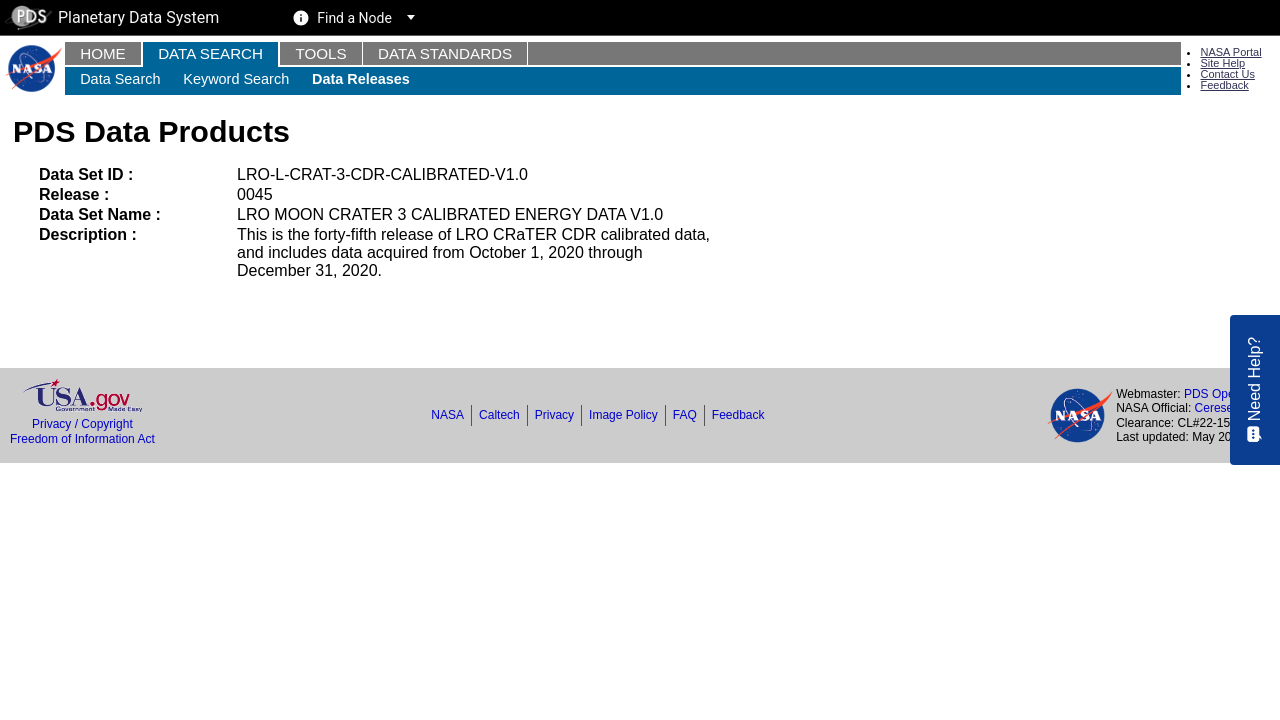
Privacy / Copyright (82, 424)
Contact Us (1227, 74)
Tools (320, 53)
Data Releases (361, 79)
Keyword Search (236, 79)
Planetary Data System (112, 17)
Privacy (554, 415)
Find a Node (354, 18)
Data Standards (445, 53)
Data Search (210, 53)
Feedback (1224, 85)
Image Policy (623, 415)
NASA (447, 415)
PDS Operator (1221, 394)
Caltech (499, 415)
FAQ (685, 415)
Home (103, 53)
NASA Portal (1230, 52)
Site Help (1222, 63)
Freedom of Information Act (82, 439)
